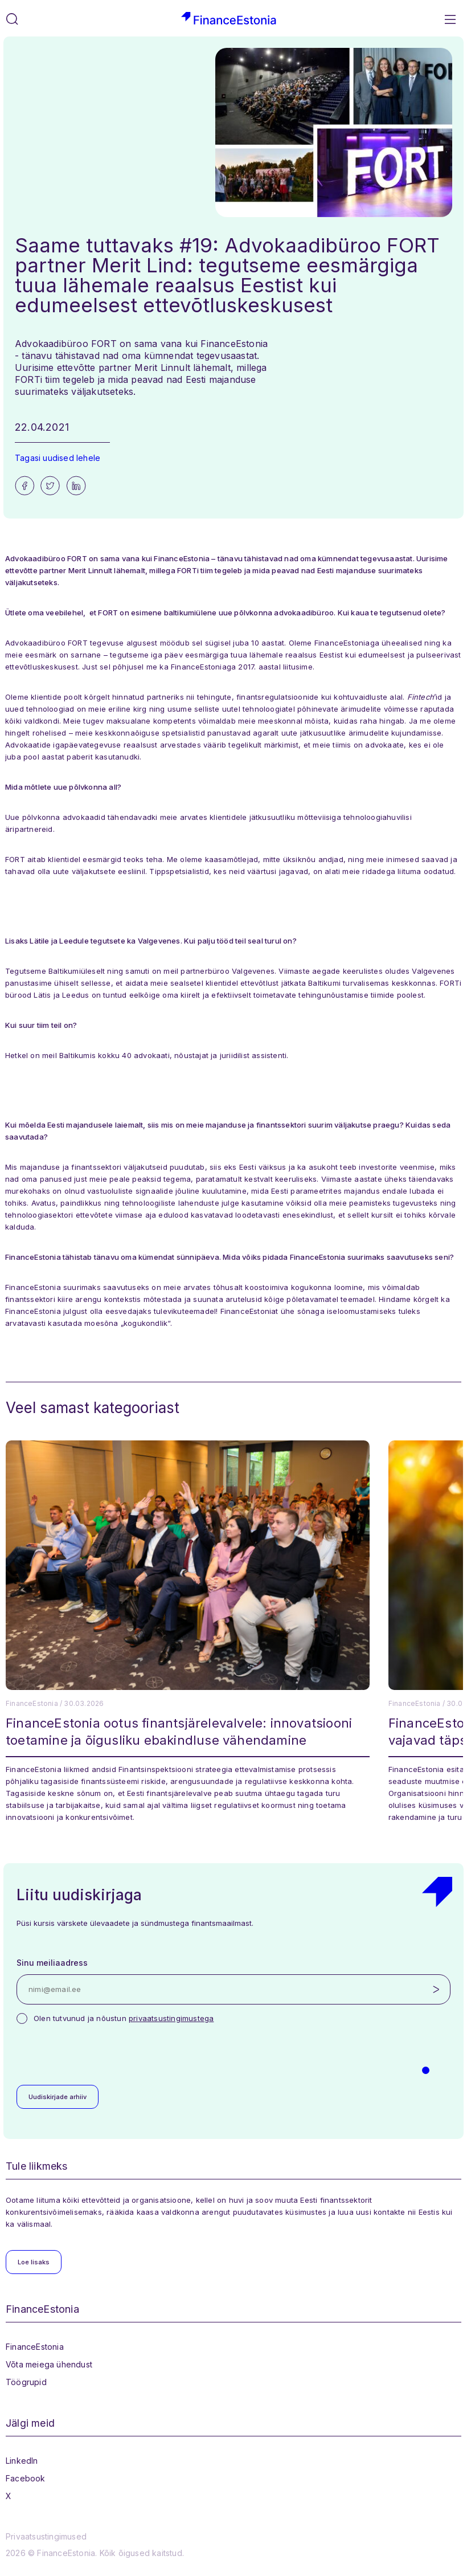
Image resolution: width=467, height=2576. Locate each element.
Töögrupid (26, 2382)
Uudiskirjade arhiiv (57, 2097)
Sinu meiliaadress (52, 1962)
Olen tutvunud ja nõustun (124, 2018)
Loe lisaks (34, 2262)
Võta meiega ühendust (49, 2364)
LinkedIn (22, 2460)
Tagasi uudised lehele (57, 458)
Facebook (26, 2478)
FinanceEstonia (35, 2347)
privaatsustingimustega (171, 2018)
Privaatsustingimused (46, 2536)
